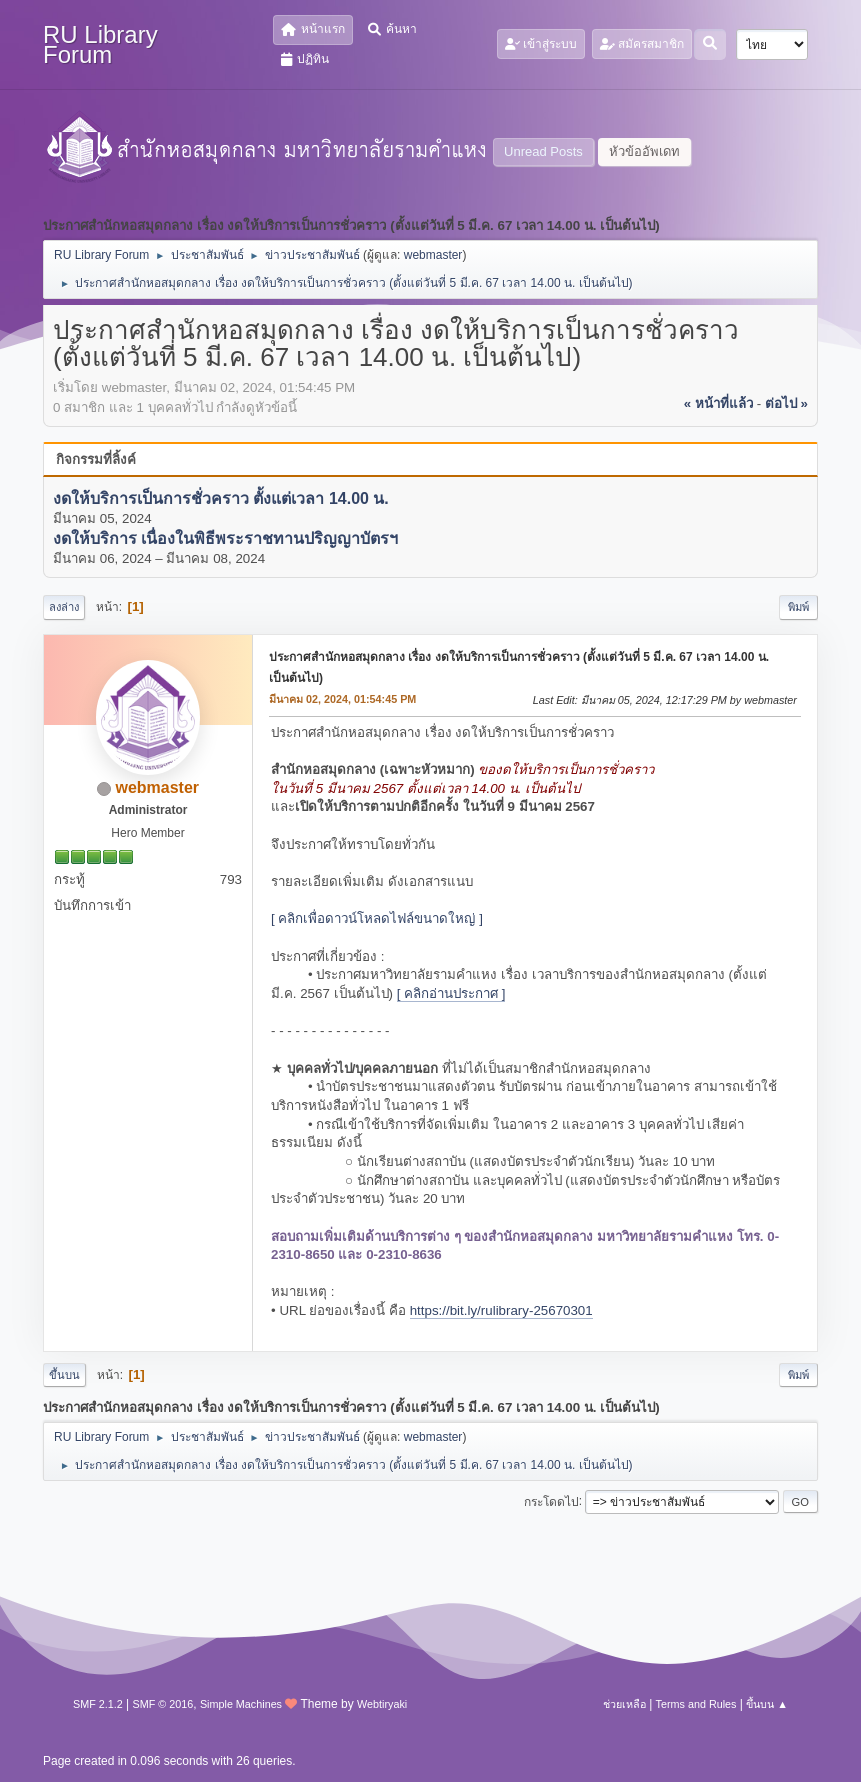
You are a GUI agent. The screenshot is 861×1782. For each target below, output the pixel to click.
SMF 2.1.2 (98, 1704)
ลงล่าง (64, 607)
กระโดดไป (551, 1501)
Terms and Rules (696, 1704)
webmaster (433, 255)
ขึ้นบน (64, 1375)
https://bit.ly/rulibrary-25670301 (501, 1310)
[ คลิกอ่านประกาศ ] (451, 993)
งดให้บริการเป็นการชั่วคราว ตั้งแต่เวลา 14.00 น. (221, 498)
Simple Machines (241, 1704)
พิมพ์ (798, 607)
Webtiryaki (382, 1704)
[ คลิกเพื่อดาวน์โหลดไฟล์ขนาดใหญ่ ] (377, 918)
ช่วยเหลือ (624, 1704)
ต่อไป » (786, 403)
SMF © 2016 (163, 1704)
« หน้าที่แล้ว (718, 403)
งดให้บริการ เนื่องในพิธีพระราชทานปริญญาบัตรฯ (225, 538)
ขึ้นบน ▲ (767, 1704)
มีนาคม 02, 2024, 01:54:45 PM (342, 699)
